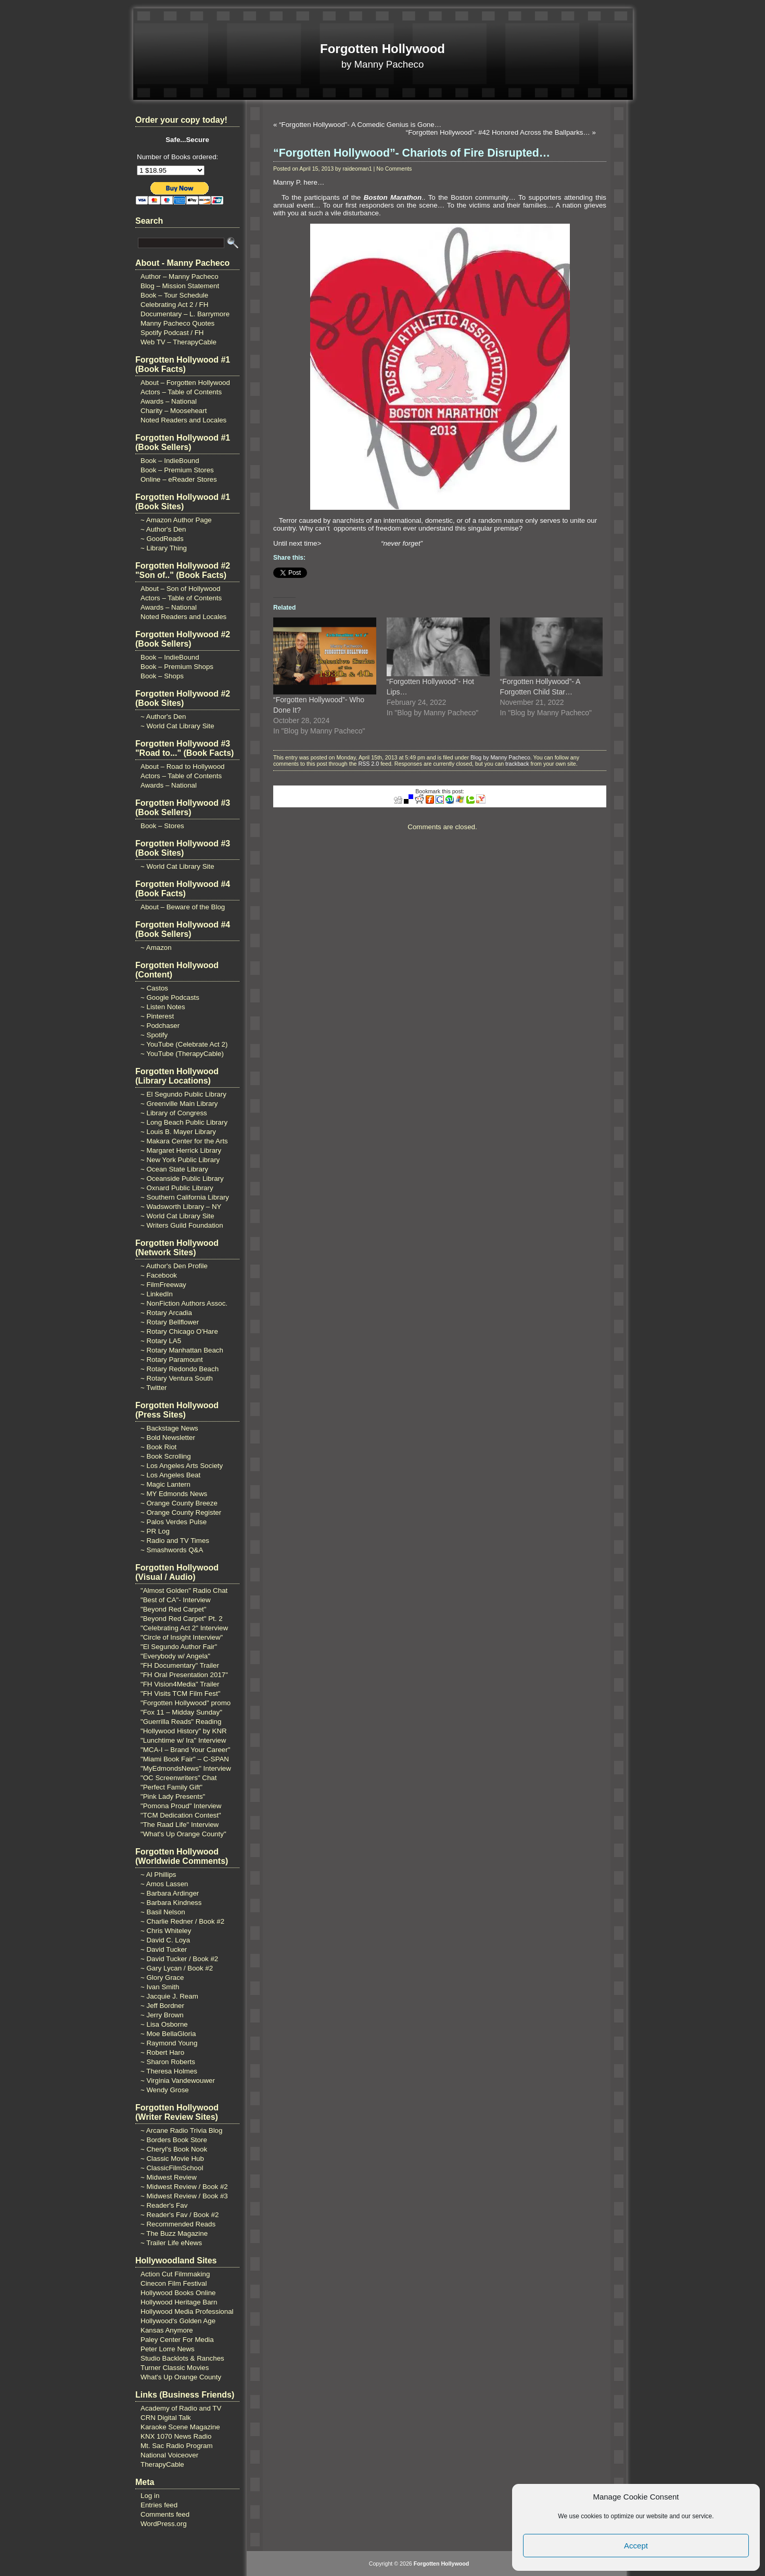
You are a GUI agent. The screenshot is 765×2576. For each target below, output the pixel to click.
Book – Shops (162, 676)
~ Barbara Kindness (171, 1903)
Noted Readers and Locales (183, 420)
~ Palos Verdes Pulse (174, 1522)
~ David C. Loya (165, 1940)
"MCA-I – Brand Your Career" (185, 1750)
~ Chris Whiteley (166, 1931)
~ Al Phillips (158, 1874)
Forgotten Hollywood (382, 49)
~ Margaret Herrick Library (181, 1150)
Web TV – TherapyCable (178, 342)
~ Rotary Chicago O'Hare (179, 1331)
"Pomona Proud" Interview (181, 1806)
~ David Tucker (164, 1949)
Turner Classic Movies (175, 2368)
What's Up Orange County (181, 2377)
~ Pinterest (157, 1016)
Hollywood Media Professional (187, 2311)
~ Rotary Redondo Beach (180, 1369)
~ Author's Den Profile (174, 1266)
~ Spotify (154, 1035)
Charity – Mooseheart (174, 411)
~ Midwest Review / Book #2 (184, 2187)
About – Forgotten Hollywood (185, 383)
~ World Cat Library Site (177, 726)
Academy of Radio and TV (181, 2408)
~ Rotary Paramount (172, 1359)
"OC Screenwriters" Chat (179, 1778)
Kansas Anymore (167, 2330)
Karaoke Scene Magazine (180, 2427)
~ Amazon (156, 947)
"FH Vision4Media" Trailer (180, 1684)
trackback (517, 764)
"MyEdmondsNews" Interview (186, 1768)
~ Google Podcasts (170, 997)
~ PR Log (155, 1531)
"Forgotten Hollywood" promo (186, 1703)
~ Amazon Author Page (176, 520)
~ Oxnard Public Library (177, 1188)
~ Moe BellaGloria (168, 2034)
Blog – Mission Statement (180, 286)
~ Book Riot (158, 1447)
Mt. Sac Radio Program (177, 2446)
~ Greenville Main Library (179, 1103)
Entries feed (159, 2505)
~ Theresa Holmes (169, 2071)
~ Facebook (159, 1275)
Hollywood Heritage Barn (179, 2302)
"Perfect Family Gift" (171, 1787)
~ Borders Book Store (174, 2140)
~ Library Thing (164, 548)
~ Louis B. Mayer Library (178, 1132)
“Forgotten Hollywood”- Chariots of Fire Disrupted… (411, 153)
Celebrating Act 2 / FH (174, 304)
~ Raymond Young (169, 2043)
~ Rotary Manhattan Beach (182, 1350)
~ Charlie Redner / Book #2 (182, 1921)
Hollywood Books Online (178, 2293)
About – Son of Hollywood (180, 589)
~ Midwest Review (169, 2177)
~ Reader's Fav (164, 2205)
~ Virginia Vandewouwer (178, 2080)
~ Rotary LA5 (161, 1341)
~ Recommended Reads (178, 2224)
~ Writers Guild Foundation (182, 1225)
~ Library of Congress (174, 1113)
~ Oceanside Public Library (182, 1178)
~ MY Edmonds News (174, 1494)
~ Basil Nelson (163, 1912)
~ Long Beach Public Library (184, 1122)
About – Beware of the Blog (183, 907)
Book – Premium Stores (177, 470)
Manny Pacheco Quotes (177, 323)
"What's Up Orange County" (183, 1834)
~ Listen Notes (163, 1007)
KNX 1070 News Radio (176, 2436)
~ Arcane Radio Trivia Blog (181, 2130)
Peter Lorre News (168, 2349)
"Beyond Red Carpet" (174, 1609)
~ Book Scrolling (166, 1456)
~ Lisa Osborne (164, 2024)
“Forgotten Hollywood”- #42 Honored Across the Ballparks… (498, 132)
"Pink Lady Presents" (173, 1796)
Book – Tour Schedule (174, 295)
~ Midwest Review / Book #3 (184, 2196)
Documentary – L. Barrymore (185, 314)
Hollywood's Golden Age (178, 2321)
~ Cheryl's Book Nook (174, 2149)
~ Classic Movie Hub (172, 2158)
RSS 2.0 (368, 764)
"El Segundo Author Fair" (179, 1647)
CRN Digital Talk (166, 2418)
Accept (636, 2545)
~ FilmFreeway (163, 1285)
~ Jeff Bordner (162, 2006)
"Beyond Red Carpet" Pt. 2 (182, 1618)
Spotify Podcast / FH (172, 333)
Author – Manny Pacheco (180, 276)
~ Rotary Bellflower (170, 1322)
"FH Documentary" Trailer (180, 1665)
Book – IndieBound (170, 461)
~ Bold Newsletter (168, 1437)
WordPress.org (164, 2524)
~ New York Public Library (180, 1160)
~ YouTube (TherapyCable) (182, 1054)
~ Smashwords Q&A (172, 1550)
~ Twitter (154, 1388)
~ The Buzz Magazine (174, 2233)
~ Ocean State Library (174, 1169)
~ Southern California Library (185, 1197)
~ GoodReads (162, 539)
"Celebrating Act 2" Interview (184, 1628)
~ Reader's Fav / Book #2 (180, 2215)
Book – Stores (162, 826)
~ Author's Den (163, 529)
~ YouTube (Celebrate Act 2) (184, 1044)
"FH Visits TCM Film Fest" (180, 1693)
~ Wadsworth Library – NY (181, 1206)
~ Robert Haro (162, 2052)
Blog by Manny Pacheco (500, 757)
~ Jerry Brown (162, 2015)
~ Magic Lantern (165, 1484)
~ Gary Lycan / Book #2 (177, 1968)
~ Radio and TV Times (175, 1540)
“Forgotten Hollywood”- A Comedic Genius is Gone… (360, 124)
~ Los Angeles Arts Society (182, 1466)
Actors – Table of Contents (181, 392)
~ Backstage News (169, 1428)
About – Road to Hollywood (183, 766)
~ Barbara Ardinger (170, 1893)
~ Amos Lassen (164, 1884)
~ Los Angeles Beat (170, 1475)
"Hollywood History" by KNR (184, 1731)
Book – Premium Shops (177, 667)
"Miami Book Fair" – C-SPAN (185, 1759)
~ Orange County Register (181, 1512)
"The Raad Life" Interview (180, 1824)
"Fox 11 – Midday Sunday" (181, 1712)
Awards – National (169, 401)
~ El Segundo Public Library (183, 1094)
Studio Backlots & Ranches (182, 2358)
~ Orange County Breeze (179, 1503)
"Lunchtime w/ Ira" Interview (183, 1740)
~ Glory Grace (162, 1977)
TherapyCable (162, 2464)
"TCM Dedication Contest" (181, 1815)
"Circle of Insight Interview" (182, 1637)
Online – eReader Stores (179, 479)
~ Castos (154, 988)
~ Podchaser (160, 1025)
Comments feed (165, 2514)
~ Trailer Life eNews (171, 2243)
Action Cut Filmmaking (175, 2274)
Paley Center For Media (177, 2339)
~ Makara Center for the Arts (184, 1141)
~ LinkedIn (157, 1294)
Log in (150, 2496)
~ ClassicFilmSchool (172, 2168)
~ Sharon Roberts (168, 2062)
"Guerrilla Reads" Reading (181, 1721)
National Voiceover (169, 2455)
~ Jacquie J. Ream (169, 1996)
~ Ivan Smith (160, 1987)
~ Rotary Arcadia (166, 1313)
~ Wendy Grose (165, 2090)
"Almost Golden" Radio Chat (184, 1590)
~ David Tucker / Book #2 (179, 1959)
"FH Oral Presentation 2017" (184, 1675)
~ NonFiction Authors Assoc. (184, 1303)
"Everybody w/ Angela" (175, 1656)
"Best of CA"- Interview (176, 1600)
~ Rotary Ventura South (177, 1378)
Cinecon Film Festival (174, 2283)
